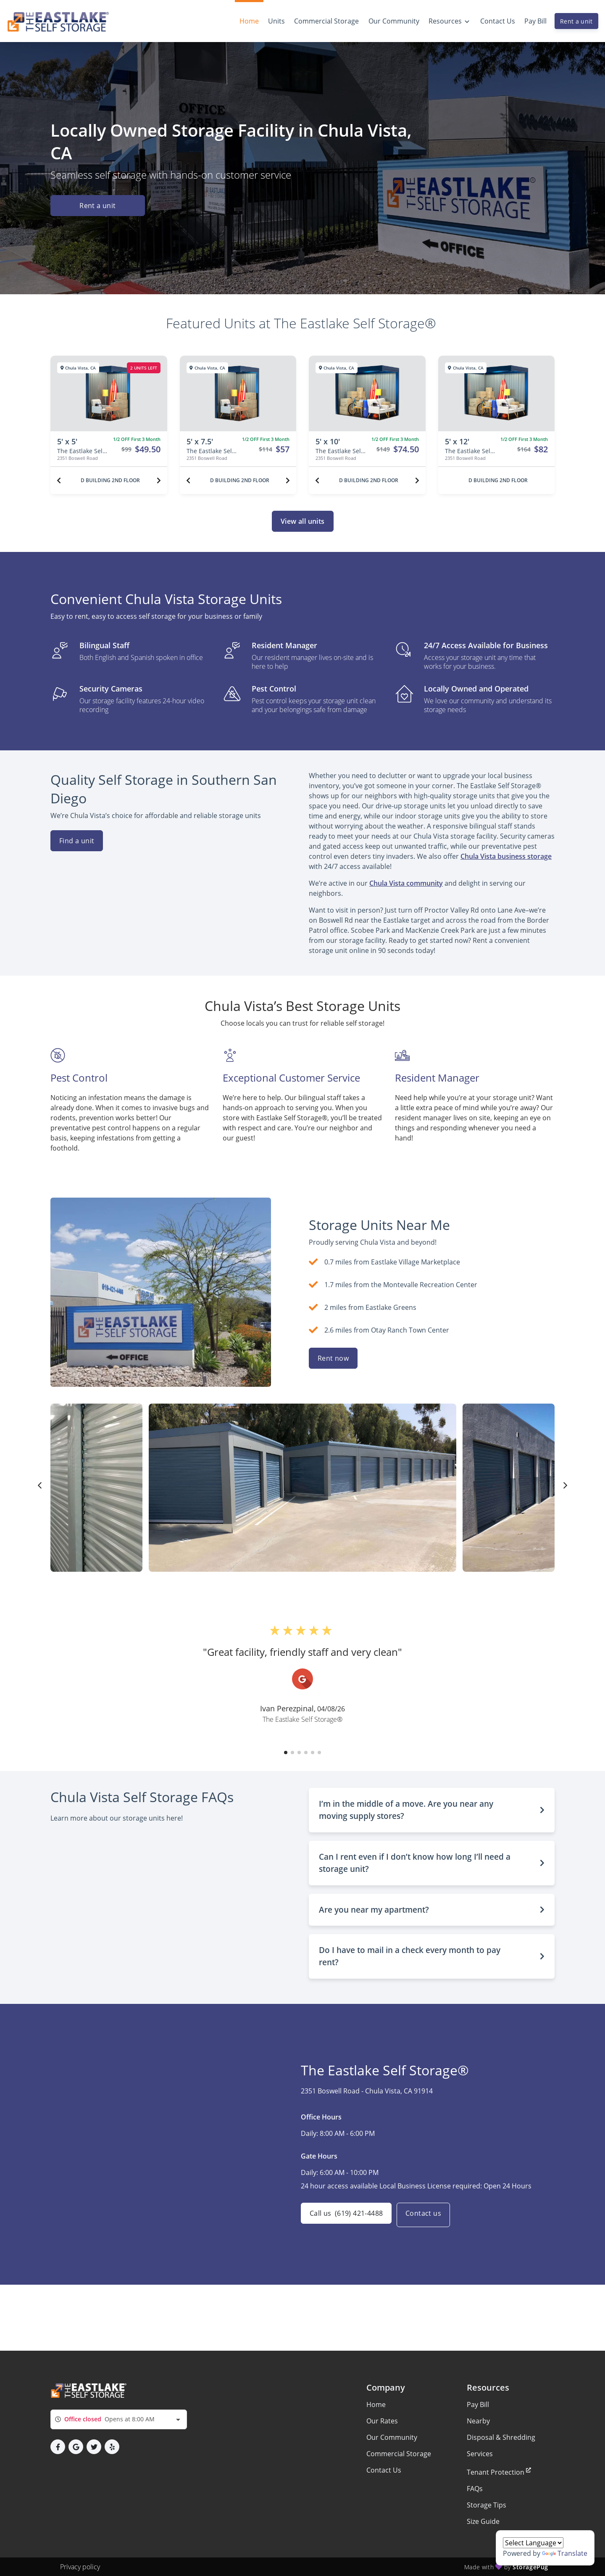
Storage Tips (486, 2505)
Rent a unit (576, 21)
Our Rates (382, 2421)
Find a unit (76, 840)
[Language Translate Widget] (533, 2542)
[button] (285, 1752)
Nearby (478, 2421)
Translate (564, 2553)
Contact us (428, 2215)
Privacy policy (80, 2566)
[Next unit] (158, 480)
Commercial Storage (398, 2453)
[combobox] (118, 2419)
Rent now (333, 1358)
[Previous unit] (58, 480)
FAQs (475, 2488)
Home (376, 2404)
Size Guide (483, 2521)
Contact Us (383, 2470)
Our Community (391, 2437)
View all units (303, 521)
